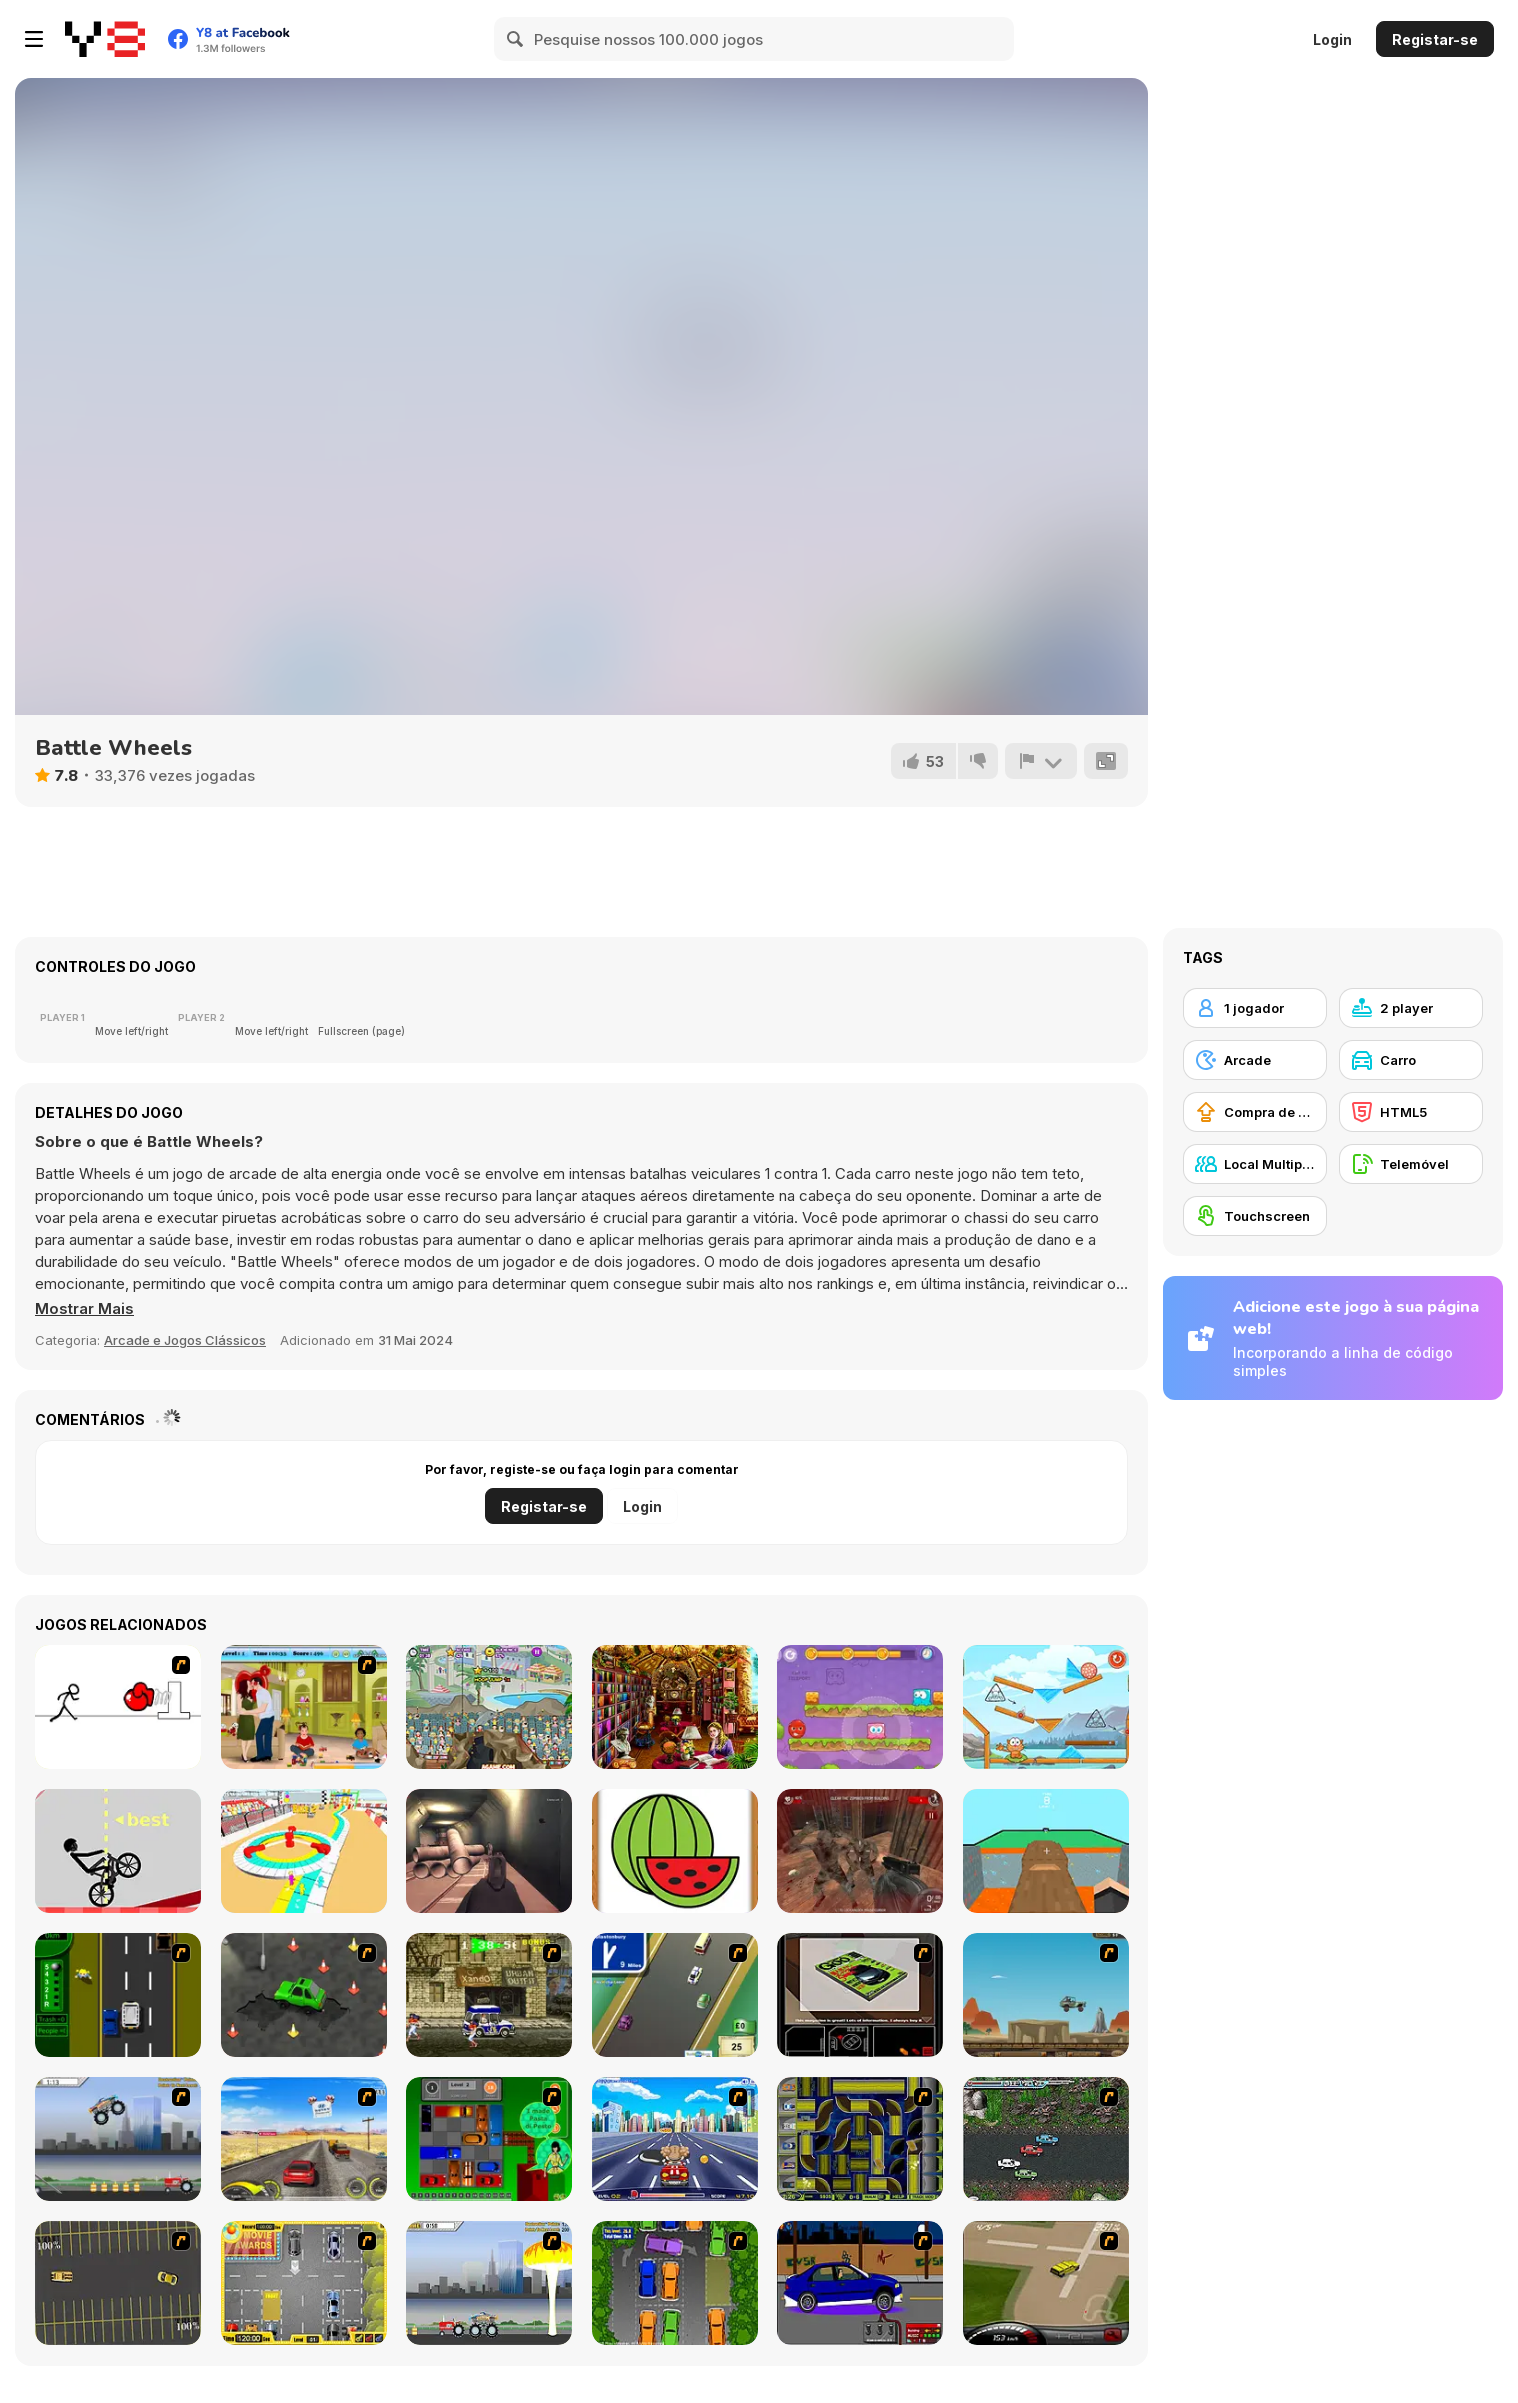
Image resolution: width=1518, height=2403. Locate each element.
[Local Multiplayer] (1255, 1164)
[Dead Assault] (860, 1851)
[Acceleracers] (860, 2139)
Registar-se (1435, 39)
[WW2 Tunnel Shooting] (489, 1851)
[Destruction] (489, 2283)
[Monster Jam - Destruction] (118, 2139)
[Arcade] (1255, 1060)
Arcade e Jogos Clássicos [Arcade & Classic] (185, 1340)
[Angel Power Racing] (675, 2139)
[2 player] (1411, 1008)
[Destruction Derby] (118, 2283)
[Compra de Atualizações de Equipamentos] (1255, 1112)
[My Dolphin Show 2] (489, 1707)
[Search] (516, 39)
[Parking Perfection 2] (675, 2283)
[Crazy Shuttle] (489, 1995)
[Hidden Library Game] (675, 1707)
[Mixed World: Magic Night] (860, 1707)
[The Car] (860, 1995)
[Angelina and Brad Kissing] (304, 1707)
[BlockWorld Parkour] (1046, 1851)
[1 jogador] (1255, 1008)
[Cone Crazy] (304, 1995)
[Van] (675, 1995)
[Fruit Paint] (675, 1851)
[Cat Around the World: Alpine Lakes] (1046, 1707)
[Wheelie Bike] (118, 1851)
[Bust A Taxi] (118, 1995)
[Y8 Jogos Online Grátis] (105, 39)
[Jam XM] (1046, 2139)
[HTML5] (1411, 1112)
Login (1332, 39)
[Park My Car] (304, 2283)
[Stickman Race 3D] (304, 1851)
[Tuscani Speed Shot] (304, 2139)
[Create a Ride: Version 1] (860, 2283)
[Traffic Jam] (489, 2139)
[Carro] (1411, 1060)
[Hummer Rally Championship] (1046, 2283)
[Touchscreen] (1255, 1216)
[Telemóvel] (1411, 1164)
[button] (84, 1309)
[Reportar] (1041, 761)
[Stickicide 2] (118, 1707)
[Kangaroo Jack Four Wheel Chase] (1046, 1995)
